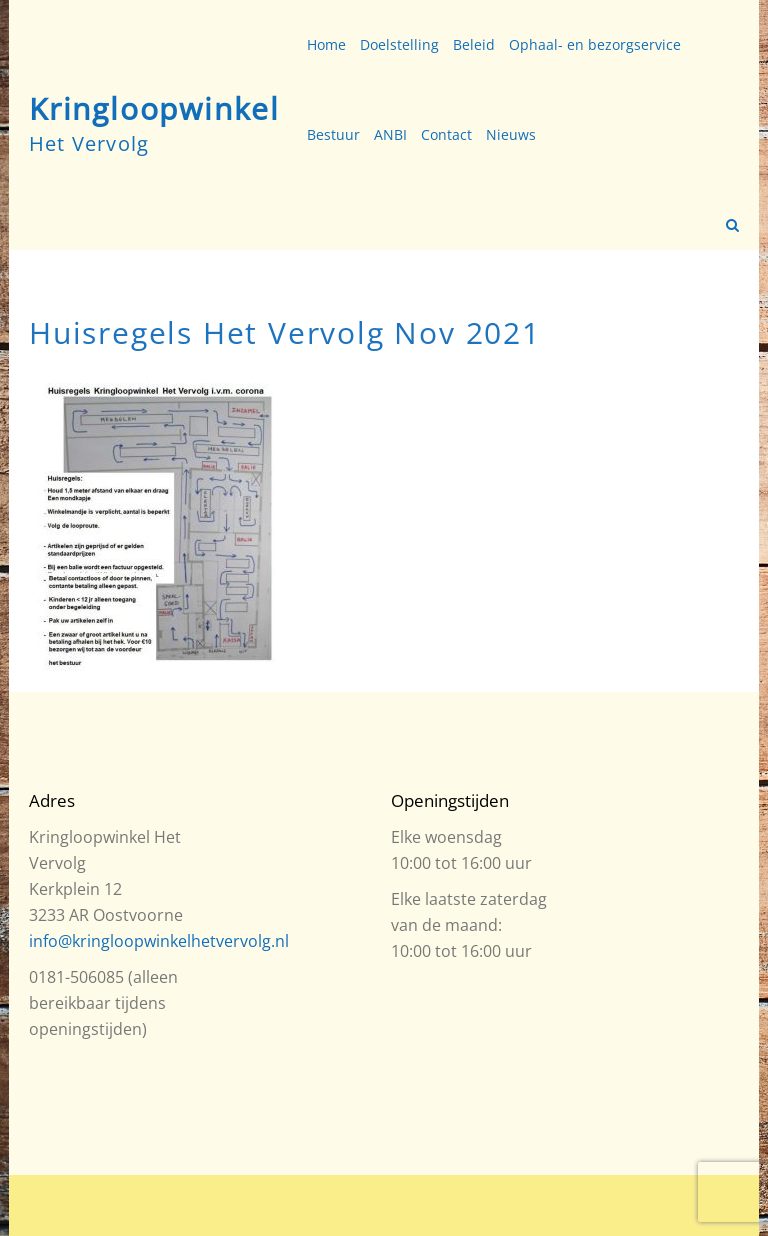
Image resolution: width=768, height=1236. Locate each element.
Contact (446, 134)
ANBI (390, 134)
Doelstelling (399, 44)
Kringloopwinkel (154, 108)
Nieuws (511, 134)
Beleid (474, 44)
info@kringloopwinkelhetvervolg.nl (159, 941)
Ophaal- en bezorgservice (595, 44)
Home (326, 44)
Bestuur (333, 134)
